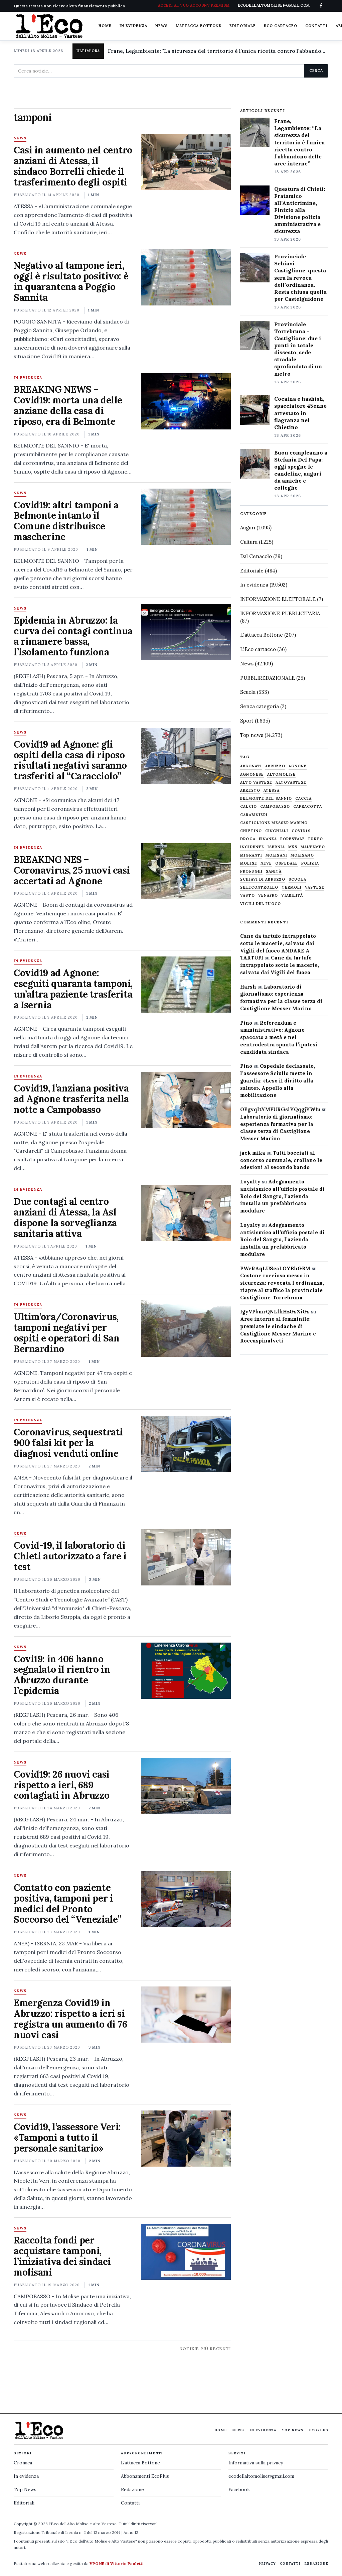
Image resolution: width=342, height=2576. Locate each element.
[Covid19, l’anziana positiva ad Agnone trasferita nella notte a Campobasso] (186, 1100)
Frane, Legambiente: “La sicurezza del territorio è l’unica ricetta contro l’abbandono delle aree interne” (299, 142)
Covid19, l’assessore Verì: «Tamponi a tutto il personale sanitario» (67, 2137)
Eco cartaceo (280, 25)
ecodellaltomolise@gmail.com (261, 2476)
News (161, 25)
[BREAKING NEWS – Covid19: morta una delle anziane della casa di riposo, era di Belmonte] (186, 401)
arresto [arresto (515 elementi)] (250, 790)
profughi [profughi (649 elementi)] (251, 871)
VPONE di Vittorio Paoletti (117, 2563)
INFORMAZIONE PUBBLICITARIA (280, 613)
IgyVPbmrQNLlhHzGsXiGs (275, 1311)
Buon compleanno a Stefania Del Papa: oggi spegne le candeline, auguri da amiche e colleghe (300, 470)
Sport (246, 721)
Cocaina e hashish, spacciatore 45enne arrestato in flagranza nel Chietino (300, 412)
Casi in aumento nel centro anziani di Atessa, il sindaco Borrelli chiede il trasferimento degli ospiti (73, 166)
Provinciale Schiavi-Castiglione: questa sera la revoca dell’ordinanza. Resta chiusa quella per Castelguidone (300, 277)
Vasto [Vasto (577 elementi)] (247, 895)
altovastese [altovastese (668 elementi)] (291, 782)
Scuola (247, 692)
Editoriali (24, 2503)
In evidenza (133, 25)
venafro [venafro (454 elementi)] (268, 895)
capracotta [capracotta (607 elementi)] (307, 806)
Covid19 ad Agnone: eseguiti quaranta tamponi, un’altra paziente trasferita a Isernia (73, 989)
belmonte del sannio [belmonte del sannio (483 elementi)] (266, 798)
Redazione (132, 2489)
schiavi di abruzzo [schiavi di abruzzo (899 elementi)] (262, 879)
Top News (293, 2430)
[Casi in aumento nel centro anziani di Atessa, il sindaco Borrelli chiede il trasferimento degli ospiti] (186, 162)
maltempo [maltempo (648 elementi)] (313, 847)
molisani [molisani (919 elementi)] (276, 855)
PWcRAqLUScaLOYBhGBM (275, 1268)
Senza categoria (259, 706)
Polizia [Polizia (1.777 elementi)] (310, 863)
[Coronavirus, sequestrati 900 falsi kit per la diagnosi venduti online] (186, 1444)
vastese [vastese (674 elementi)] (314, 887)
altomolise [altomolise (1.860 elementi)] (281, 774)
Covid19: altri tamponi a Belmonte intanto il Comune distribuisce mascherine (66, 521)
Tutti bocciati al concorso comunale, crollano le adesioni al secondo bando (281, 1160)
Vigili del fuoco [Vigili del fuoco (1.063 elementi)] (260, 904)
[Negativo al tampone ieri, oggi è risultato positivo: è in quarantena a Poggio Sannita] (186, 277)
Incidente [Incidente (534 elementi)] (252, 847)
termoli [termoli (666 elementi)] (292, 887)
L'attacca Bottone (198, 25)
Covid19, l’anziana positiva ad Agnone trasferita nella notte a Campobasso (71, 1099)
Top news (251, 735)
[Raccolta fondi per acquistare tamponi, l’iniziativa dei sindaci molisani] (186, 2252)
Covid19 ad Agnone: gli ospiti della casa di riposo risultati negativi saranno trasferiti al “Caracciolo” (70, 760)
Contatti (316, 25)
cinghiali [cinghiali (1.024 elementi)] (276, 831)
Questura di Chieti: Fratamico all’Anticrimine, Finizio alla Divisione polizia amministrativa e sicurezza (299, 210)
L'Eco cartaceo (258, 649)
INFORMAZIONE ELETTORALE (278, 599)
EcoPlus (318, 2430)
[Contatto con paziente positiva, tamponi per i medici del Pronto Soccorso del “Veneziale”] (186, 1899)
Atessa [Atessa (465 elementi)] (272, 790)
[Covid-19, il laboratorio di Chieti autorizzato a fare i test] (186, 1557)
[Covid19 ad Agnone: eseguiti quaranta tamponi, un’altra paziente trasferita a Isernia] (186, 984)
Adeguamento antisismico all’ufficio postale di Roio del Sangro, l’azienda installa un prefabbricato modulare (282, 1196)
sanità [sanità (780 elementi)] (274, 871)
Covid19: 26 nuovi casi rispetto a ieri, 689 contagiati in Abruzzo (62, 1785)
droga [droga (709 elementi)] (247, 839)
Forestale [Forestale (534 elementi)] (292, 839)
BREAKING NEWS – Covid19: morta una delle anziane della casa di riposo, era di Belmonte (68, 405)
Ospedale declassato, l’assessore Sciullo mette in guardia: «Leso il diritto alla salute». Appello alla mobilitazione (277, 1080)
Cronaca (23, 2463)
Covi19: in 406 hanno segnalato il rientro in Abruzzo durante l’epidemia (62, 1675)
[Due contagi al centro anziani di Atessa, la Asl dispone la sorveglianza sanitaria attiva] (186, 1213)
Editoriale (242, 25)
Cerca (316, 70)
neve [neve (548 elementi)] (266, 863)
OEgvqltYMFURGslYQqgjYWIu (280, 1109)
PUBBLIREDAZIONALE (267, 678)
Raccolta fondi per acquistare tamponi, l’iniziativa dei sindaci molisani (62, 2256)
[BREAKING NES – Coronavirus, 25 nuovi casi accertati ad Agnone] (186, 871)
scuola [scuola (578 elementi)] (297, 879)
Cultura (249, 542)
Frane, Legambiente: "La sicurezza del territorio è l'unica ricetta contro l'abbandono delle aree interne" (218, 51)
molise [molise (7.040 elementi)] (248, 863)
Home (105, 25)
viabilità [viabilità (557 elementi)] (292, 895)
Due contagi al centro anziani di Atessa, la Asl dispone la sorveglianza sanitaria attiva (65, 1217)
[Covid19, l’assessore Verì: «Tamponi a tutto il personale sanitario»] (186, 2138)
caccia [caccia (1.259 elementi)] (303, 798)
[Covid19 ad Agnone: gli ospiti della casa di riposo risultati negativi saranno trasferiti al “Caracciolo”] (186, 756)
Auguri (247, 527)
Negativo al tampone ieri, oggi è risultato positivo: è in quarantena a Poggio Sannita (71, 281)
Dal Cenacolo (256, 556)
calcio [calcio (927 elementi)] (248, 806)
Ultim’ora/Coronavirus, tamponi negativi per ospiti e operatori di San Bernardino (67, 1333)
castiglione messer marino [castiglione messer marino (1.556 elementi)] (274, 823)
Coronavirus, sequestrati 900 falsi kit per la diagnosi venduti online (68, 1442)
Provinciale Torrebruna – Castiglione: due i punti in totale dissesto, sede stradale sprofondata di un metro (298, 349)
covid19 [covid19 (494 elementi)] (301, 831)
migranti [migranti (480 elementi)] (251, 855)
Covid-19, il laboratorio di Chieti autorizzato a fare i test (70, 1556)
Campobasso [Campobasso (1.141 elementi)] (275, 806)
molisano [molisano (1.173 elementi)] (302, 855)
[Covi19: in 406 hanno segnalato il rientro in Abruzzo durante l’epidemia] (186, 1671)
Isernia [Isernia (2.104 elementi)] (276, 847)
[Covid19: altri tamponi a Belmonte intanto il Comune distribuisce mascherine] (186, 517)
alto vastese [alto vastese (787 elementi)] (256, 782)
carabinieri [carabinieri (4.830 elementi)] (254, 815)
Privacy (267, 2563)
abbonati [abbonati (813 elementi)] (251, 766)
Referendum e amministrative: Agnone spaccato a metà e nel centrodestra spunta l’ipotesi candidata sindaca (278, 1037)
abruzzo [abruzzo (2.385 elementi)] (275, 766)
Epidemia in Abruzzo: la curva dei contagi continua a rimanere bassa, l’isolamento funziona (73, 636)
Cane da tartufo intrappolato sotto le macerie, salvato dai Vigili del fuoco (279, 965)
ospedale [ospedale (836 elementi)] (286, 863)
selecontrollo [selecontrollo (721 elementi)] (259, 887)
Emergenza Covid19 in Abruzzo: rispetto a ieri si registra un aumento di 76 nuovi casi (70, 2019)
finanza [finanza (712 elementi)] (268, 839)
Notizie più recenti (205, 2348)
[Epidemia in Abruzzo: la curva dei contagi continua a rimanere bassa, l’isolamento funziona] (186, 632)
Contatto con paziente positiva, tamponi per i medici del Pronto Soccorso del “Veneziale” (68, 1904)
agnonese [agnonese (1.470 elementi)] (252, 774)
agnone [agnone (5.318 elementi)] (298, 766)
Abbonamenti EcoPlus (145, 2476)
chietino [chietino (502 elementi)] (251, 831)
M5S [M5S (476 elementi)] (292, 847)
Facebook (239, 2489)
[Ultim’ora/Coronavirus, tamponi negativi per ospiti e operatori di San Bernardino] (186, 1328)
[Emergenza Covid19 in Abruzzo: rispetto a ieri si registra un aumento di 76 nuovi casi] (186, 2014)
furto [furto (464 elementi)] (315, 839)
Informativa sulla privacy (255, 2463)
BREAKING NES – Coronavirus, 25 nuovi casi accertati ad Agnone (72, 870)
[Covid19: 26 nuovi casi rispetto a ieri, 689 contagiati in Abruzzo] (186, 1786)
